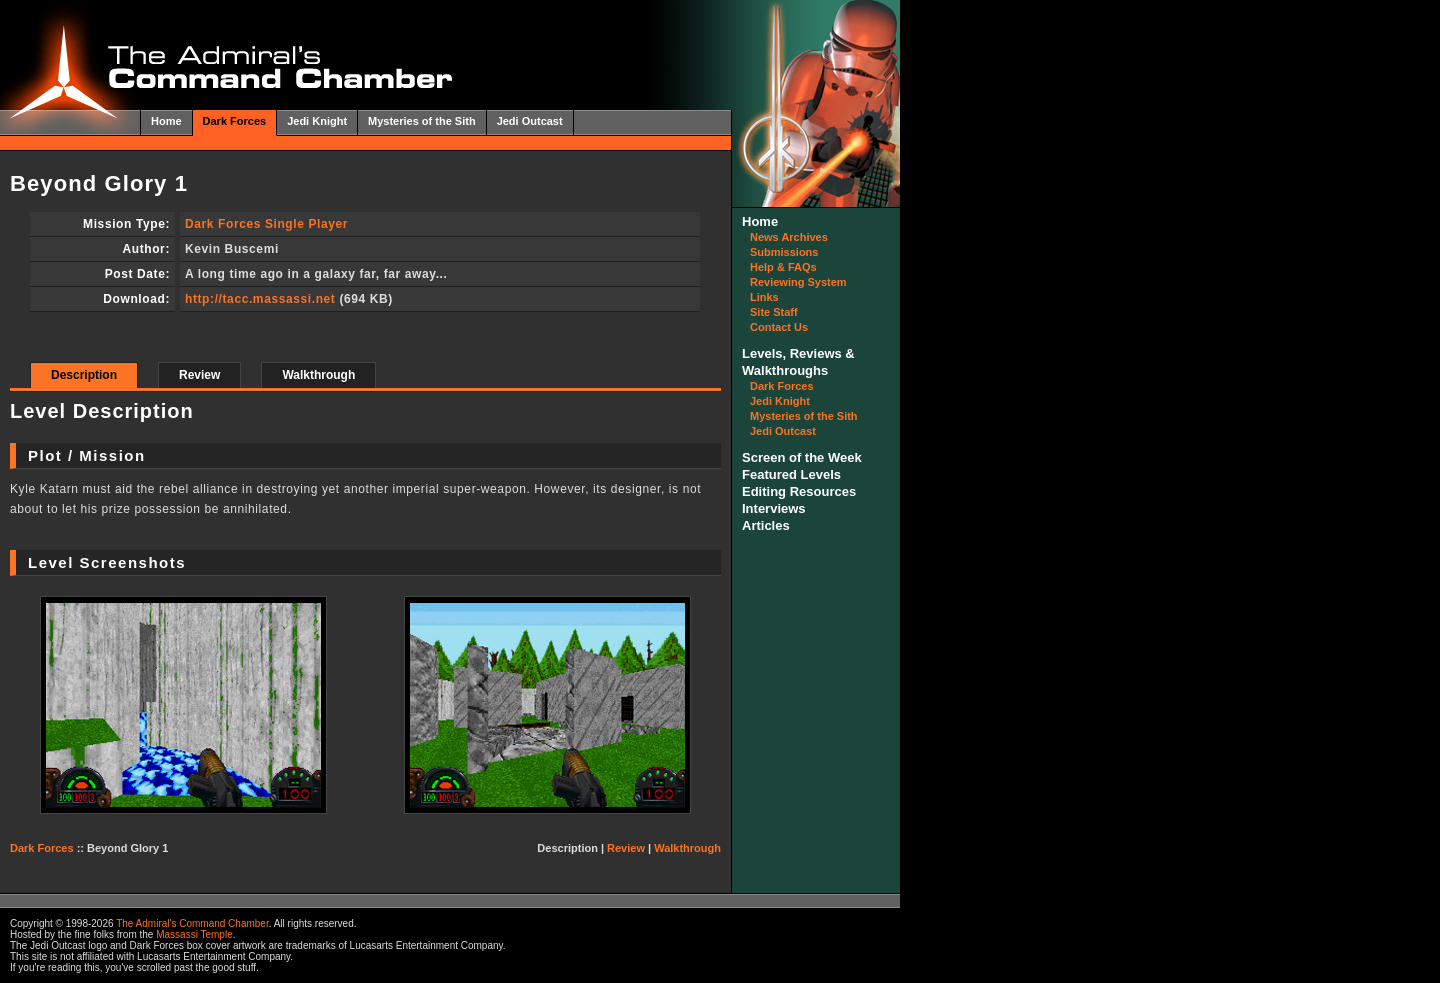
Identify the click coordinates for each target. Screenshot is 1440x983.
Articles (766, 525)
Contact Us (779, 327)
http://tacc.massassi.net (260, 299)
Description (84, 375)
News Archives (789, 237)
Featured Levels (791, 474)
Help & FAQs (783, 267)
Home (166, 121)
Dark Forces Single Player (266, 224)
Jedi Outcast (530, 121)
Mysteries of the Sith (422, 121)
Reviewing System (798, 282)
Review (199, 375)
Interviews (774, 508)
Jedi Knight (317, 121)
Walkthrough (318, 375)
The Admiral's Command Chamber (192, 923)
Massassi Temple (194, 934)
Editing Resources (799, 491)
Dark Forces (235, 121)
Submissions (784, 252)
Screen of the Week (802, 457)
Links (764, 297)
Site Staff (774, 312)
